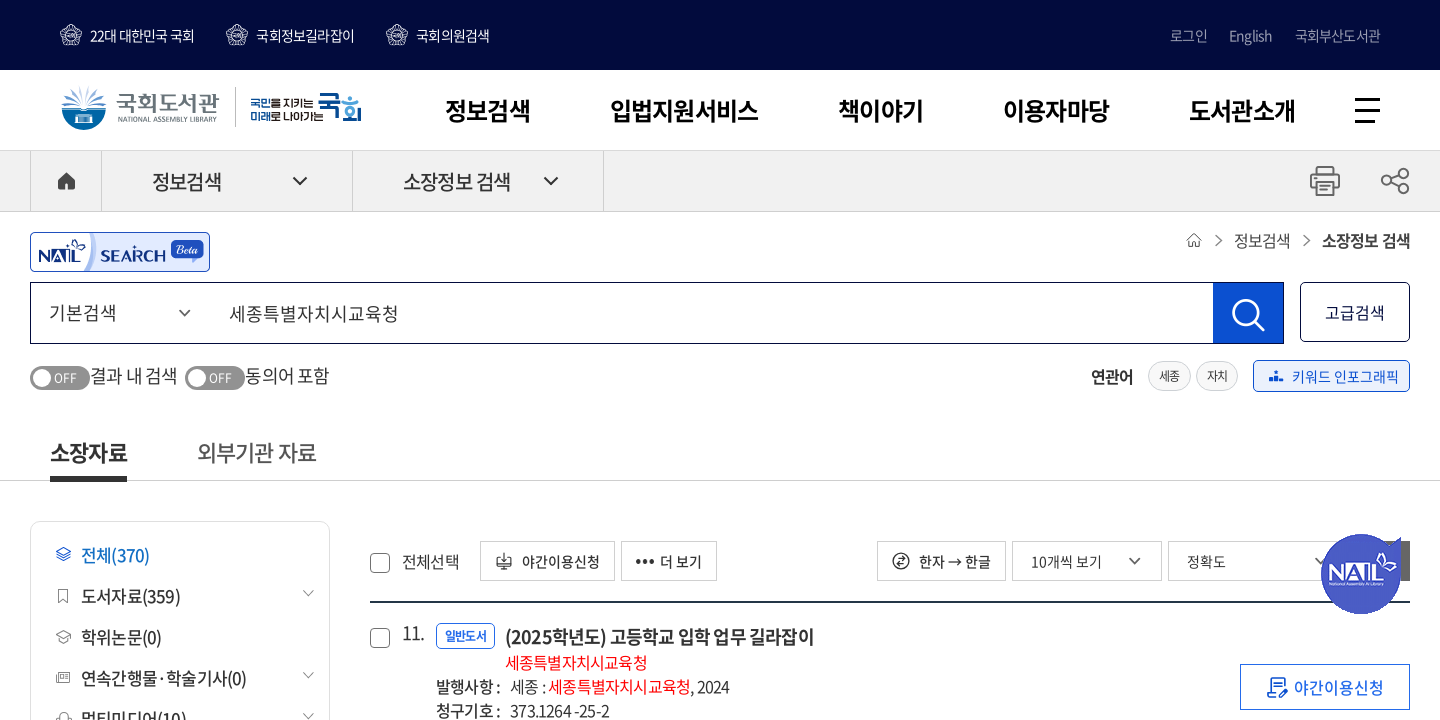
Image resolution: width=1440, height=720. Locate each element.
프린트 (1325, 181)
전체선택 (430, 561)
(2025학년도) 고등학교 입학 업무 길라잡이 (659, 648)
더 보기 (669, 561)
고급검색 (1355, 312)
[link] (1325, 687)
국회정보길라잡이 (305, 35)
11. (411, 633)
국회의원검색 (452, 35)
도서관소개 (1242, 110)
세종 (1169, 376)
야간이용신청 (547, 561)
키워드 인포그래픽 (1334, 376)
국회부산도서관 (1337, 35)
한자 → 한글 (941, 561)
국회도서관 (140, 107)
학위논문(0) (108, 636)
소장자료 (88, 451)
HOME (66, 181)
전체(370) (102, 554)
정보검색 (487, 110)
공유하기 (1395, 181)
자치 (1217, 376)
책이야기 (880, 110)
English (1250, 35)
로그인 (1188, 35)
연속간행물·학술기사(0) (151, 677)
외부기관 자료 (256, 451)
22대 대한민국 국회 (142, 35)
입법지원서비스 (684, 110)
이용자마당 (1056, 110)
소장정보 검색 (456, 181)
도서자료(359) (118, 595)
